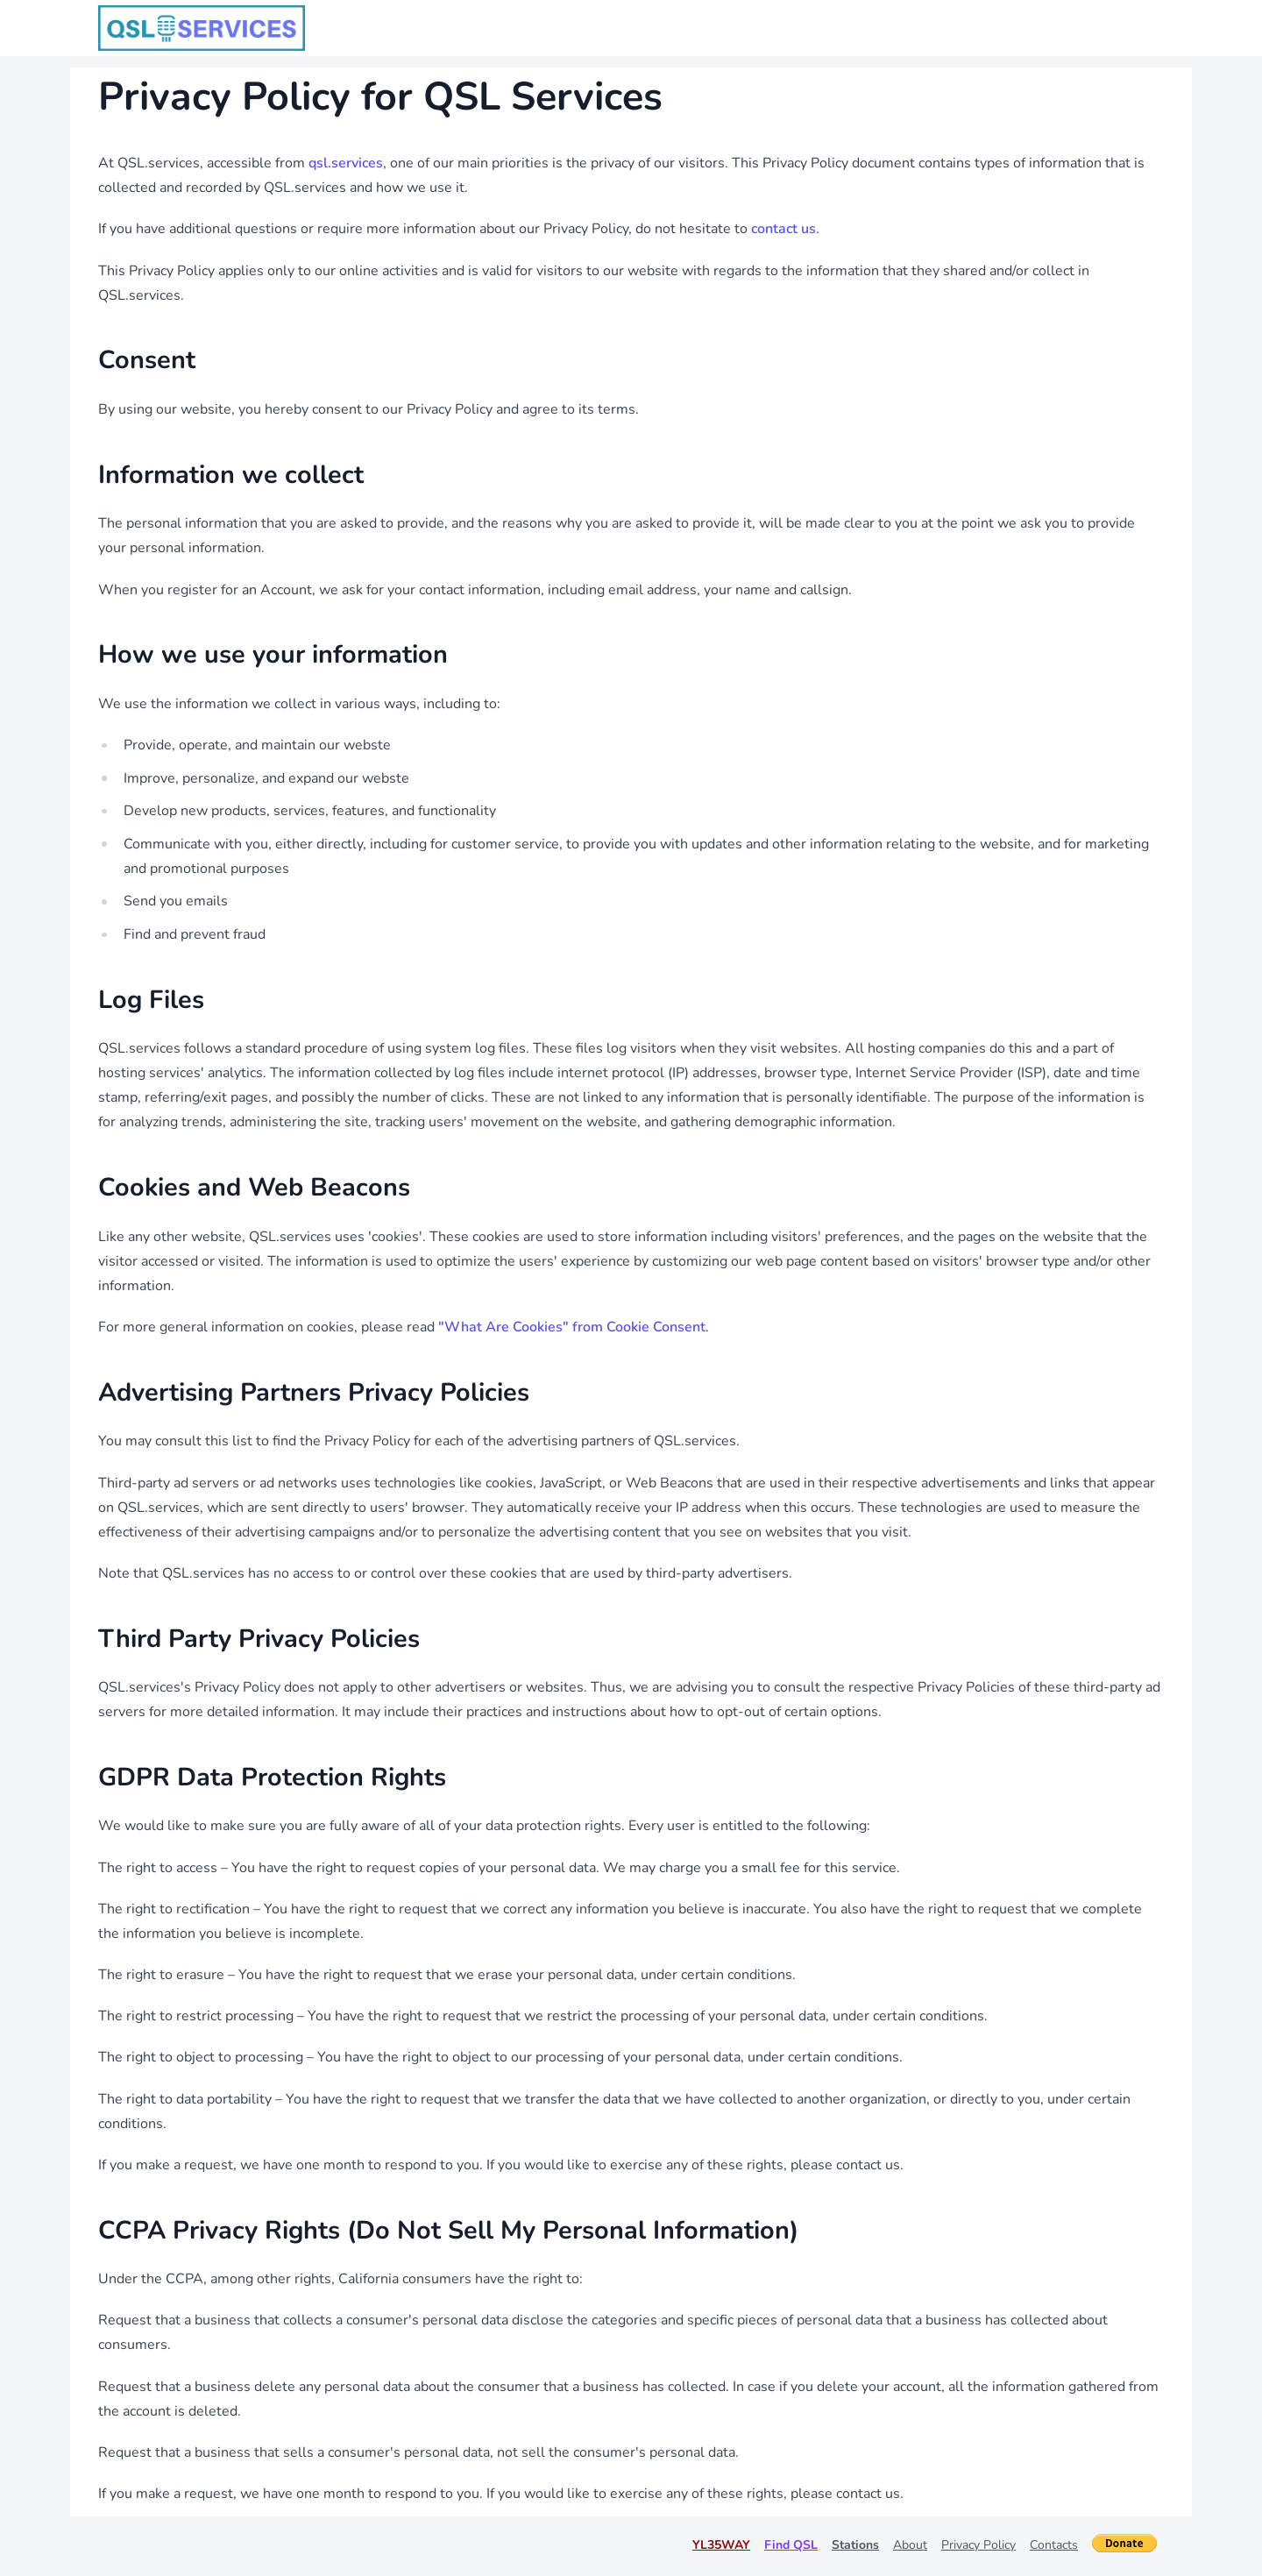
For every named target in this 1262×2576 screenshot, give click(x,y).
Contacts (1054, 2545)
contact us (783, 228)
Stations (855, 2545)
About (910, 2545)
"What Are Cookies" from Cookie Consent (571, 1327)
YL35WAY (721, 2545)
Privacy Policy (978, 2545)
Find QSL (791, 2545)
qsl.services (345, 163)
